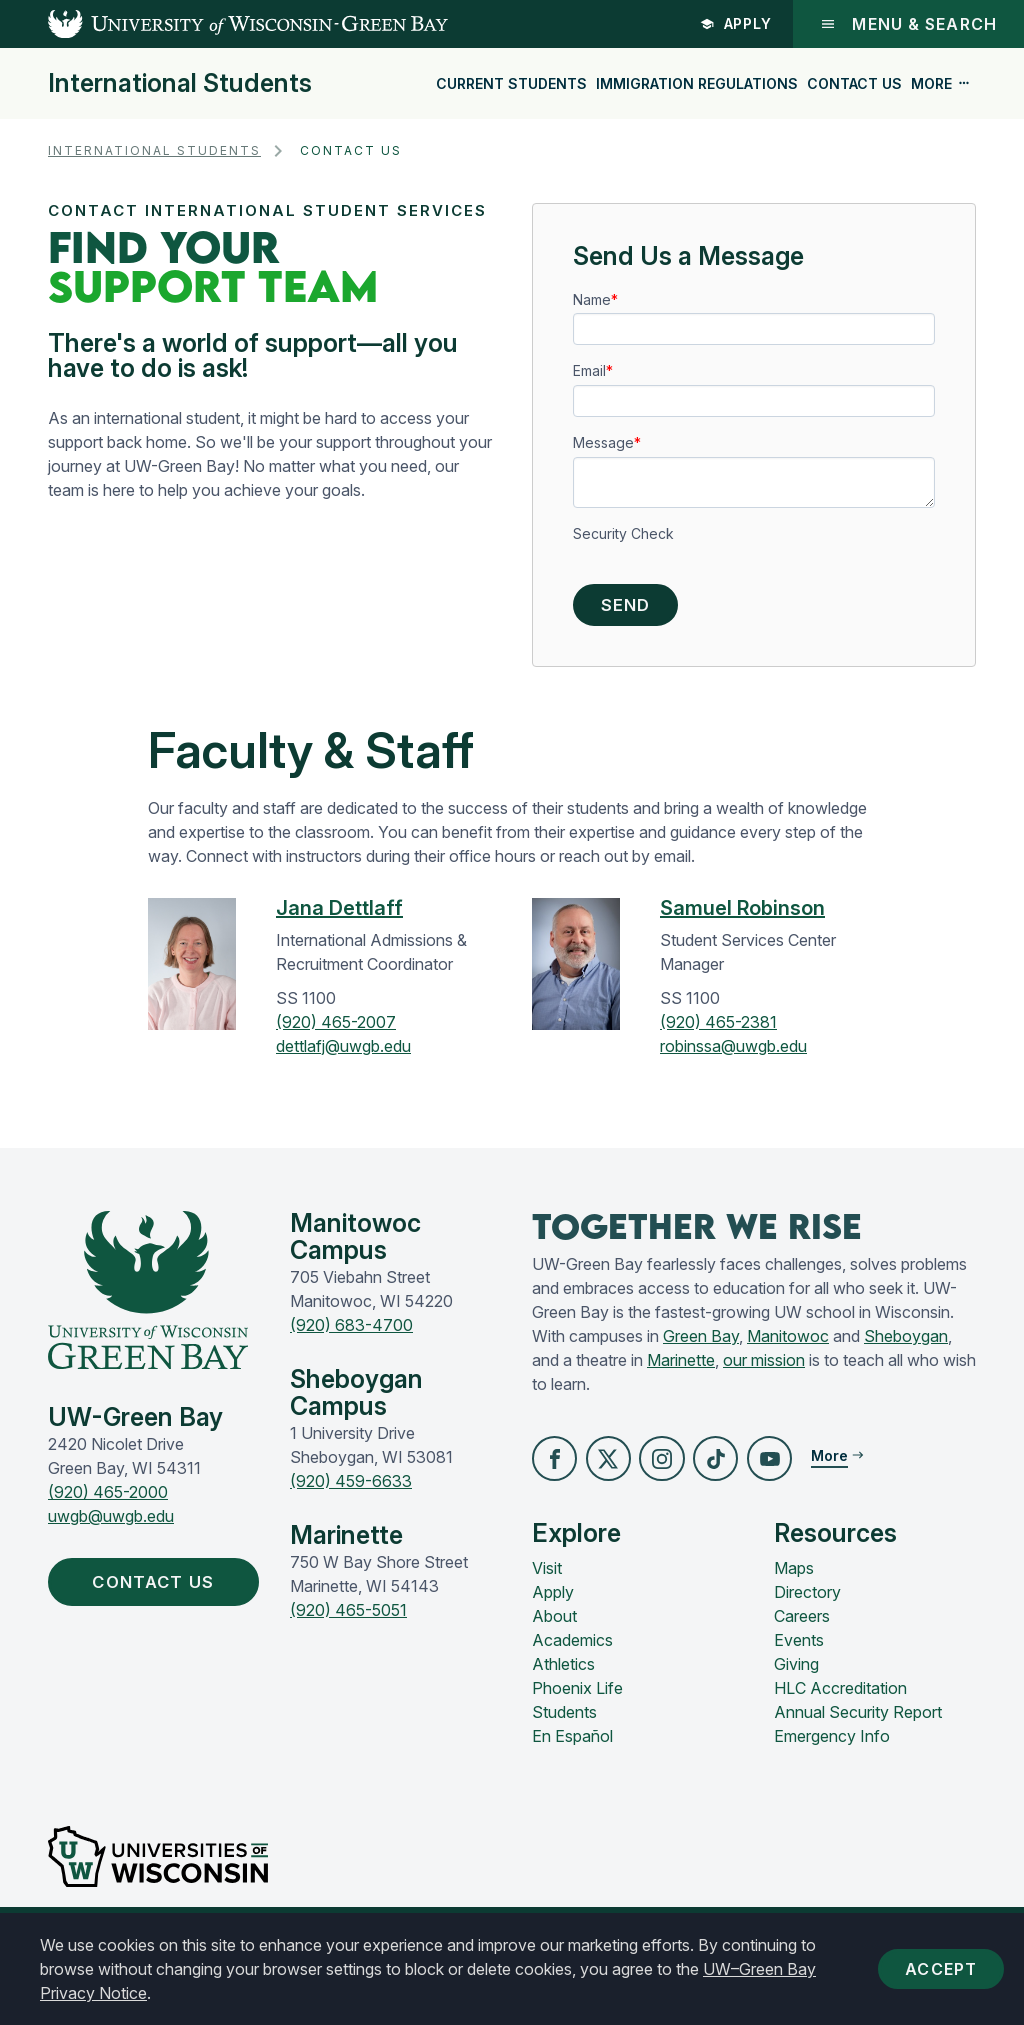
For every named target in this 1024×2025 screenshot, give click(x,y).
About (554, 1625)
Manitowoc (788, 1342)
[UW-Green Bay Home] (224, 24)
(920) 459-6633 (351, 1487)
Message (603, 442)
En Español (572, 1745)
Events (799, 1649)
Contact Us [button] (164, 1589)
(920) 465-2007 (336, 1028)
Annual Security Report (858, 1721)
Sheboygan (906, 1342)
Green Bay (701, 1342)
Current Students (511, 83)
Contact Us (854, 83)
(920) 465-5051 (348, 1616)
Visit (547, 1577)
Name (592, 299)
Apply (736, 23)
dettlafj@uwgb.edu (343, 1052)
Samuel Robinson (742, 914)
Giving (796, 1673)
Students (564, 1721)
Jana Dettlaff (339, 914)
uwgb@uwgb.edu (111, 1522)
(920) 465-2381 (718, 1028)
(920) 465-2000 (108, 1498)
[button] (556, 1466)
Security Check (623, 533)
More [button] (941, 83)
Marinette (681, 1366)
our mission (764, 1366)
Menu (908, 24)
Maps (794, 1577)
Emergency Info (832, 1745)
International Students (180, 83)
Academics (572, 1649)
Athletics (563, 1673)
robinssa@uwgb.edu (733, 1052)
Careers (802, 1625)
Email (589, 370)
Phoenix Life (577, 1697)
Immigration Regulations (697, 83)
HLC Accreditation (840, 1697)
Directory (807, 1601)
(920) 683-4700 (351, 1331)
